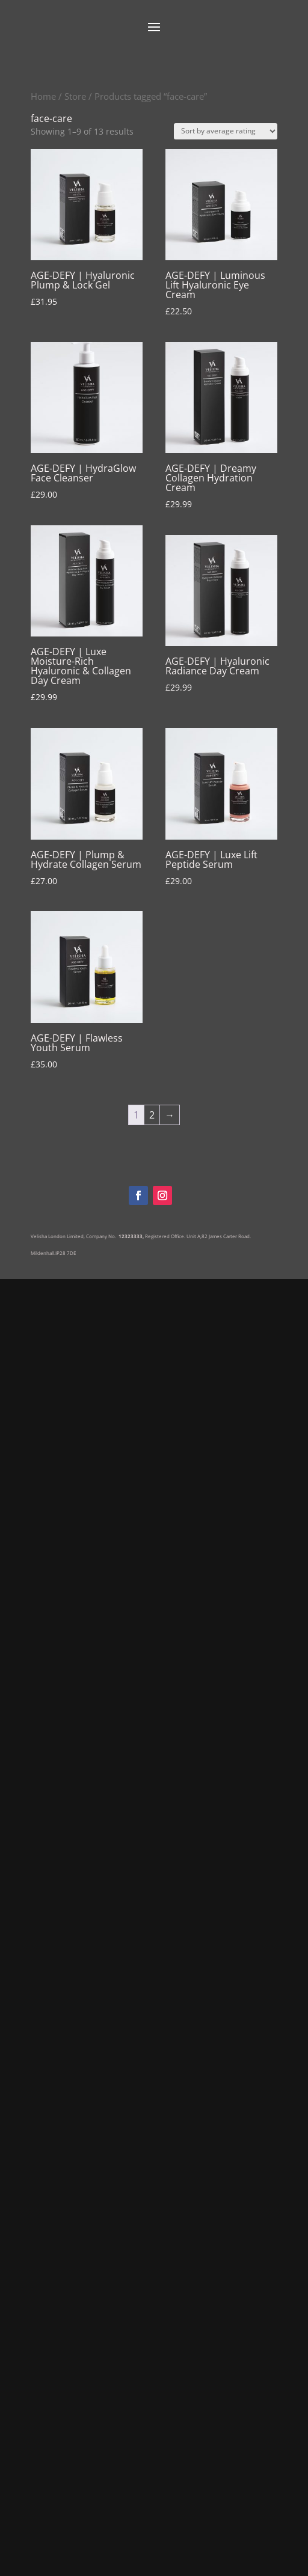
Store (75, 96)
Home (43, 96)
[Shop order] (225, 131)
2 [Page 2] (152, 1115)
